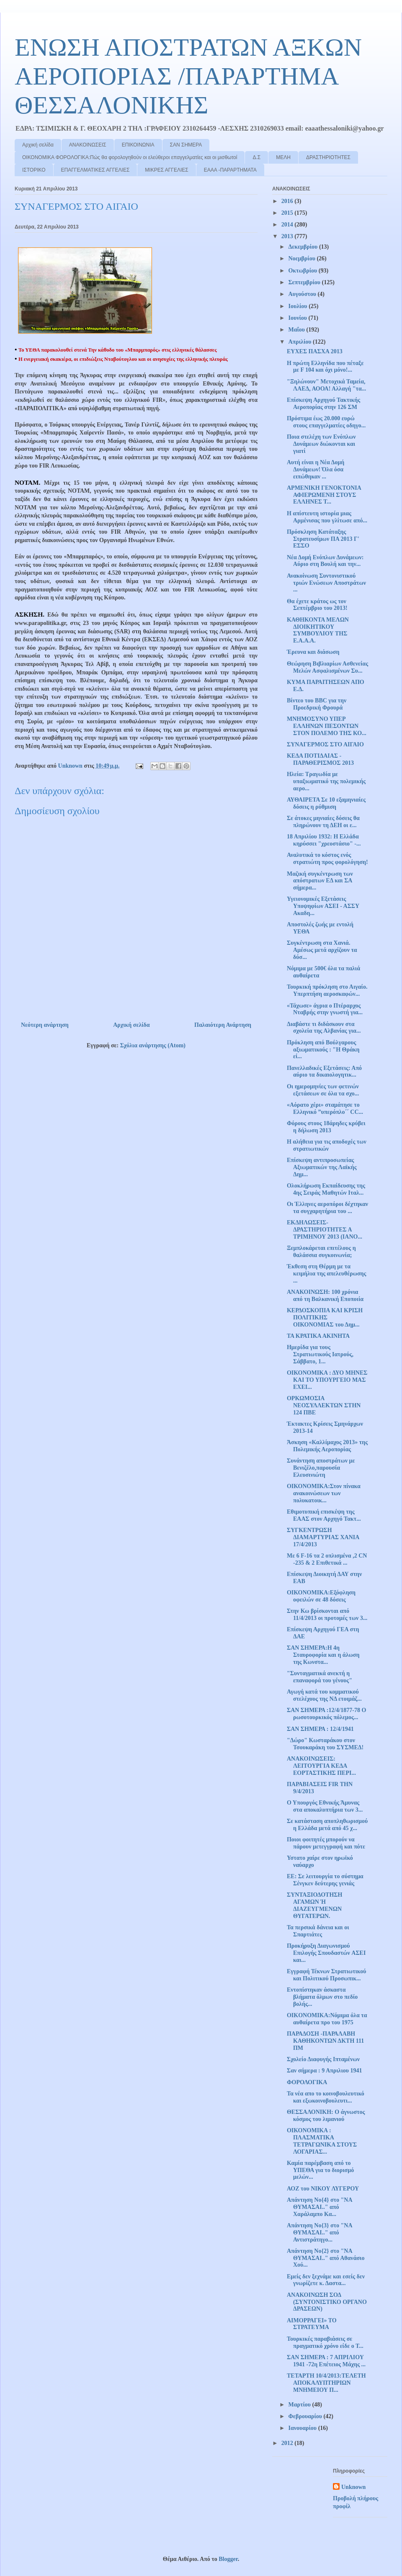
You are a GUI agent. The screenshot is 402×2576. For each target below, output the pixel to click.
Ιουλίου (298, 306)
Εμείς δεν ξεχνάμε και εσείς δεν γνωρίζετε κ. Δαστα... (326, 2280)
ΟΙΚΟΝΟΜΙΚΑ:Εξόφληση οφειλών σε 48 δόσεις (321, 1596)
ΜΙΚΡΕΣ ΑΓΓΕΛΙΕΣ (166, 170)
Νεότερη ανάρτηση (45, 1025)
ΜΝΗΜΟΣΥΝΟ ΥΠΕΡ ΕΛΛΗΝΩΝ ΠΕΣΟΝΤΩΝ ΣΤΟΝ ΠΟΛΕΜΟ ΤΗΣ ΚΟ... (326, 726)
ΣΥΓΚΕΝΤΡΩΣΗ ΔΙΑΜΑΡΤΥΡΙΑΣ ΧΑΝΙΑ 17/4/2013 (323, 1537)
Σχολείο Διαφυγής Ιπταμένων (323, 2059)
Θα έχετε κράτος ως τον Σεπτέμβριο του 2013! (317, 605)
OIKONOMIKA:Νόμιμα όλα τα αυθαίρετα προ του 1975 (327, 2019)
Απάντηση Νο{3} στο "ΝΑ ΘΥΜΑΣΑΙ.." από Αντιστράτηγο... (319, 2232)
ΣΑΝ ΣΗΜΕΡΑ (186, 145)
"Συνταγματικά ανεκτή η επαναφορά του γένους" (319, 1677)
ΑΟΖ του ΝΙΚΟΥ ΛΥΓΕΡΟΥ (323, 2188)
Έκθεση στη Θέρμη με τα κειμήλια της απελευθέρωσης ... (326, 1273)
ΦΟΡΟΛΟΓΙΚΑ (307, 2082)
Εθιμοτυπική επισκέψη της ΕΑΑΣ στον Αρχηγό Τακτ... (324, 1515)
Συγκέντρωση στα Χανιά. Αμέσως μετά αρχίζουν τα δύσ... (322, 950)
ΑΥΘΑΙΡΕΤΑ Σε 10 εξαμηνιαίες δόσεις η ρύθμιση (326, 803)
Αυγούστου (302, 294)
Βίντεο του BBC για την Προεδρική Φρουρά (316, 704)
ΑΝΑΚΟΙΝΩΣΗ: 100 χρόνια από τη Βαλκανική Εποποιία (325, 1295)
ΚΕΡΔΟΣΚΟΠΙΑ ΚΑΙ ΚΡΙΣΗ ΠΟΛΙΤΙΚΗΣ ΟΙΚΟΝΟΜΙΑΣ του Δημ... (325, 1317)
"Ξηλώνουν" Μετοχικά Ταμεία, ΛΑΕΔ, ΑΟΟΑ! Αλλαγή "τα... (326, 385)
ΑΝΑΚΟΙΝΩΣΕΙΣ (87, 145)
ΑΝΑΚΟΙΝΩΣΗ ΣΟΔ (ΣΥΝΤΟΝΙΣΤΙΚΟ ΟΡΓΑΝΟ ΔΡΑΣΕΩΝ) (327, 2302)
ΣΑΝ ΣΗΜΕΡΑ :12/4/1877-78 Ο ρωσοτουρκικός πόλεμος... (326, 1713)
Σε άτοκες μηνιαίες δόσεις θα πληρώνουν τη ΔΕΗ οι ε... (323, 821)
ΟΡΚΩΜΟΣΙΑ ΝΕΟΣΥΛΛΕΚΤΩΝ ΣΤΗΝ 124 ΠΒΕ (324, 1405)
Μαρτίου (300, 2404)
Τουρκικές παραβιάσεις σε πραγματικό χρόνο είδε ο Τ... (325, 2342)
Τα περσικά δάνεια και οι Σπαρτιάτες (318, 1931)
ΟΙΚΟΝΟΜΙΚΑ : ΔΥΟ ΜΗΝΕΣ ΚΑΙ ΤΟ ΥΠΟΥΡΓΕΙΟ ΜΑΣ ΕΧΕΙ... (327, 1380)
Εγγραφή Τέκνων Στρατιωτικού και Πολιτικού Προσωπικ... (326, 1975)
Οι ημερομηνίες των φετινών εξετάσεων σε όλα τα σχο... (323, 1090)
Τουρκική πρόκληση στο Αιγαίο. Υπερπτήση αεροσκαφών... (327, 990)
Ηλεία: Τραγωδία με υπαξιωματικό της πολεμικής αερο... (326, 781)
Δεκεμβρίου (303, 247)
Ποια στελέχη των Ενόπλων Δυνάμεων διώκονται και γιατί (321, 444)
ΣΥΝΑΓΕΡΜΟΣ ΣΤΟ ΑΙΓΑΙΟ (325, 744)
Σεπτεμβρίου (305, 282)
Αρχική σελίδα (38, 145)
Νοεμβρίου (302, 258)
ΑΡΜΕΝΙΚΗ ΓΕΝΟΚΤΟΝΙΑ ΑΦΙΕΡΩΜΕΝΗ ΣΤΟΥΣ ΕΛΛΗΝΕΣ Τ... (324, 495)
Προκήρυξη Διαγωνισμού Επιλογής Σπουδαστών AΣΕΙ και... (326, 1953)
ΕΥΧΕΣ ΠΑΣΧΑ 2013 (315, 351)
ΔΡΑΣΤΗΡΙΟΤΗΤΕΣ (328, 157)
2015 (288, 213)
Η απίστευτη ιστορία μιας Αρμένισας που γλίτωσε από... (327, 517)
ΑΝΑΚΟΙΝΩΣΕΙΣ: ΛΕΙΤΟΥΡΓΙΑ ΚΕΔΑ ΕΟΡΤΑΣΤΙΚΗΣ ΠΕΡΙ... (321, 1766)
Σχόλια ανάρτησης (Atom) (153, 1045)
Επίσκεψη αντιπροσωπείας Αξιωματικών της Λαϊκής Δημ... (322, 1167)
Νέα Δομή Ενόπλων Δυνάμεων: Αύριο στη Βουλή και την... (325, 561)
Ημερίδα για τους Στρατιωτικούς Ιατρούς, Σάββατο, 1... (320, 1354)
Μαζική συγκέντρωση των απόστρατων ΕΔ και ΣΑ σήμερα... (320, 881)
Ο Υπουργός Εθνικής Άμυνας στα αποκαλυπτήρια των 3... (325, 1806)
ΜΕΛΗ (283, 157)
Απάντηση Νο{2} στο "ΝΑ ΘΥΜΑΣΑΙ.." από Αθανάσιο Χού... (325, 2258)
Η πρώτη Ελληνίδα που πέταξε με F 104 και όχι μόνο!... (325, 366)
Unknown (353, 2487)
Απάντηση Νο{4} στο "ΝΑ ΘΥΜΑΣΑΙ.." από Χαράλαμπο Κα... (319, 2207)
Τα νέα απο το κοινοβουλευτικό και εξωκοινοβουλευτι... (325, 2097)
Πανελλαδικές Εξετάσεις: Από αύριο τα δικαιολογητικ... (324, 1071)
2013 (288, 236)
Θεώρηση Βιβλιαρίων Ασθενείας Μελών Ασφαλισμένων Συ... (327, 667)
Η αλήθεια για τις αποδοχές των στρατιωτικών (326, 1145)
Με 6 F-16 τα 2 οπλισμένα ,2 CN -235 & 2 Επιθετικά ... (327, 1559)
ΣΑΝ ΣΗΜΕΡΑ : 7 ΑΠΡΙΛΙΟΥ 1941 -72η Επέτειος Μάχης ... (326, 2361)
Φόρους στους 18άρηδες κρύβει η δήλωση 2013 (326, 1127)
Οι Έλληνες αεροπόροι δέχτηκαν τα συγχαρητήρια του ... (327, 1207)
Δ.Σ (256, 157)
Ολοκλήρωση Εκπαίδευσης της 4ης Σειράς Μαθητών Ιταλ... (326, 1189)
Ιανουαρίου (303, 2428)
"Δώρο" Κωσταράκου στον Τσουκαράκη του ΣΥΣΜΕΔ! (325, 1744)
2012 (288, 2443)
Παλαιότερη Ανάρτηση (222, 1025)
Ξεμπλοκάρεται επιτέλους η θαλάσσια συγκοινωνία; (321, 1251)
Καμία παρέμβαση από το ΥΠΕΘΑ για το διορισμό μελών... (320, 2170)
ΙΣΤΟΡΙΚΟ (34, 170)
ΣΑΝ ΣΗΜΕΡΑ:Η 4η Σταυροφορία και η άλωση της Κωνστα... (323, 1655)
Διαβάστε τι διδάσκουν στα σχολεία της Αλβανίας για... (324, 1027)
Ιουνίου (298, 318)
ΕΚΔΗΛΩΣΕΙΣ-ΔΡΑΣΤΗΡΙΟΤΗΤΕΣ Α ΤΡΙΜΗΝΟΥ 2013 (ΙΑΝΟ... (324, 1229)
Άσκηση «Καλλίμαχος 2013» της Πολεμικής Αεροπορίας (327, 1446)
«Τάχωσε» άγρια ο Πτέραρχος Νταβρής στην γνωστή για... (325, 1009)
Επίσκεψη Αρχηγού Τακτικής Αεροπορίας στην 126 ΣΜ (323, 403)
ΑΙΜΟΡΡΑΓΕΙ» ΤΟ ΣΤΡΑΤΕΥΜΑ (312, 2324)
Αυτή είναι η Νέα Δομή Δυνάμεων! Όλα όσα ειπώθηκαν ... (315, 469)
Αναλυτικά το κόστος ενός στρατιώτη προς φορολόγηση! (327, 858)
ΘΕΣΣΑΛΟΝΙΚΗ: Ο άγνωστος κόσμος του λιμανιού (326, 2115)
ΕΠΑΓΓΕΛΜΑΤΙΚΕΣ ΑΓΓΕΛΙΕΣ (95, 170)
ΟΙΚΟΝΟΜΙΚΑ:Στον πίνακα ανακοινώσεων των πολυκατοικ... (324, 1493)
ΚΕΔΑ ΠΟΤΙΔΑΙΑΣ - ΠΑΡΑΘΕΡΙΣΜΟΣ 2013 (320, 759)
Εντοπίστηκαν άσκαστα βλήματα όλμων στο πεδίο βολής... (322, 1997)
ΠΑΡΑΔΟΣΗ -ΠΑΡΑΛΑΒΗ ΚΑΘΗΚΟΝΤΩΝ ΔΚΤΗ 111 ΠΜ (325, 2041)
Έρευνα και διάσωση (313, 652)
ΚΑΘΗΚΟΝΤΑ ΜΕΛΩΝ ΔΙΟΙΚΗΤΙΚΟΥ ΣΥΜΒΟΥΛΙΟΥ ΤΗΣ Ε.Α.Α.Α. (318, 630)
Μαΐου (297, 329)
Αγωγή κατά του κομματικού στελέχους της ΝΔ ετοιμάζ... (324, 1695)
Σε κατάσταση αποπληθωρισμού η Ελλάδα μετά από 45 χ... (327, 1824)
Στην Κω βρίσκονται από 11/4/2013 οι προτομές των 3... (327, 1614)
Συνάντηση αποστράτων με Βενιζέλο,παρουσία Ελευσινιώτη (321, 1468)
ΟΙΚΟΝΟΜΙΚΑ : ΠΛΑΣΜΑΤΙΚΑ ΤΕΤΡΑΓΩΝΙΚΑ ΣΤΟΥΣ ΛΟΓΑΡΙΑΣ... (322, 2140)
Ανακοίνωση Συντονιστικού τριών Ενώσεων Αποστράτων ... (326, 583)
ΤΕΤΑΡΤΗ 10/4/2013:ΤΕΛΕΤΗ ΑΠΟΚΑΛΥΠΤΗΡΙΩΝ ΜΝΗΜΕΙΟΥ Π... (326, 2383)
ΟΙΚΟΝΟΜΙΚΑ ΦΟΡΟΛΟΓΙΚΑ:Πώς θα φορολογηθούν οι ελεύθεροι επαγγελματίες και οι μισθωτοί (129, 157)
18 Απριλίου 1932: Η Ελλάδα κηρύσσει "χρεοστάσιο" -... (324, 840)
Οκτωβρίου (303, 270)
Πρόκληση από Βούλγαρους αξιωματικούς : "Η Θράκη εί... (323, 1049)
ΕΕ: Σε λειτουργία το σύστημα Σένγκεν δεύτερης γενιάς (325, 1880)
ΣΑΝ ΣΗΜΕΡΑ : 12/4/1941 (320, 1729)
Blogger (228, 2559)
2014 (288, 224)
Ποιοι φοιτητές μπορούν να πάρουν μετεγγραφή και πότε (326, 1843)
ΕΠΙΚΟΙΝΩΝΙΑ (138, 145)
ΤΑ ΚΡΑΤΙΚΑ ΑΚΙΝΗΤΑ (318, 1336)
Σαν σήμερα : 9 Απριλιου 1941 (324, 2070)
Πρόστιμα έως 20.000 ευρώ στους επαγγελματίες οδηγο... (326, 422)
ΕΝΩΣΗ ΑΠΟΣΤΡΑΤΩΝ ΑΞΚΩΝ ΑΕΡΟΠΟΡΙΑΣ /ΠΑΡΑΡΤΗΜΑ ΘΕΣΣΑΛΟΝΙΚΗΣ (188, 76)
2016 (288, 201)
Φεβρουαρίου (305, 2416)
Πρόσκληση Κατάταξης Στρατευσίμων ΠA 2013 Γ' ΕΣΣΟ (323, 539)
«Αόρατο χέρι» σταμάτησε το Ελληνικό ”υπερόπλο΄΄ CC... (325, 1108)
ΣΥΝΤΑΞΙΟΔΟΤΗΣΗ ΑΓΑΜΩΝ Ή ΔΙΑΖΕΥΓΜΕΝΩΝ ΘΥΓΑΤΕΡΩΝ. (314, 1905)
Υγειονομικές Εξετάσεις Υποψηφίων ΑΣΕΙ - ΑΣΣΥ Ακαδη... (323, 906)
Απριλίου (300, 342)
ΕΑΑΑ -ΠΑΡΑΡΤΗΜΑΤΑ (230, 170)
